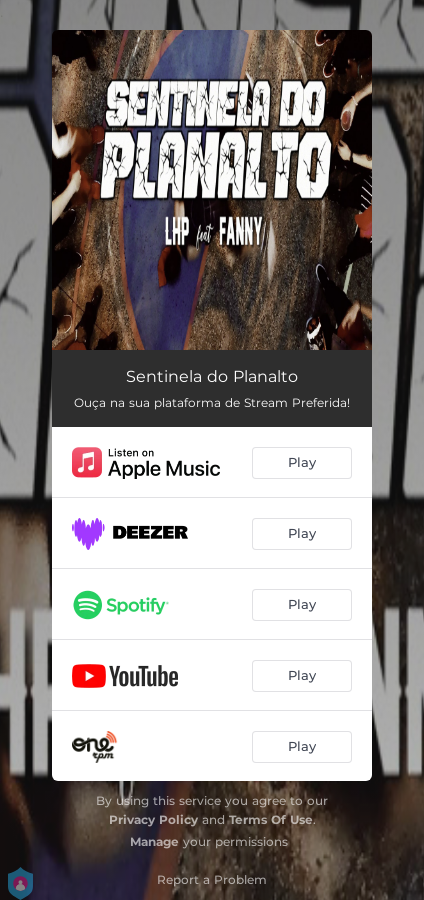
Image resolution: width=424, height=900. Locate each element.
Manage (154, 841)
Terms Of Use (271, 819)
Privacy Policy (153, 819)
